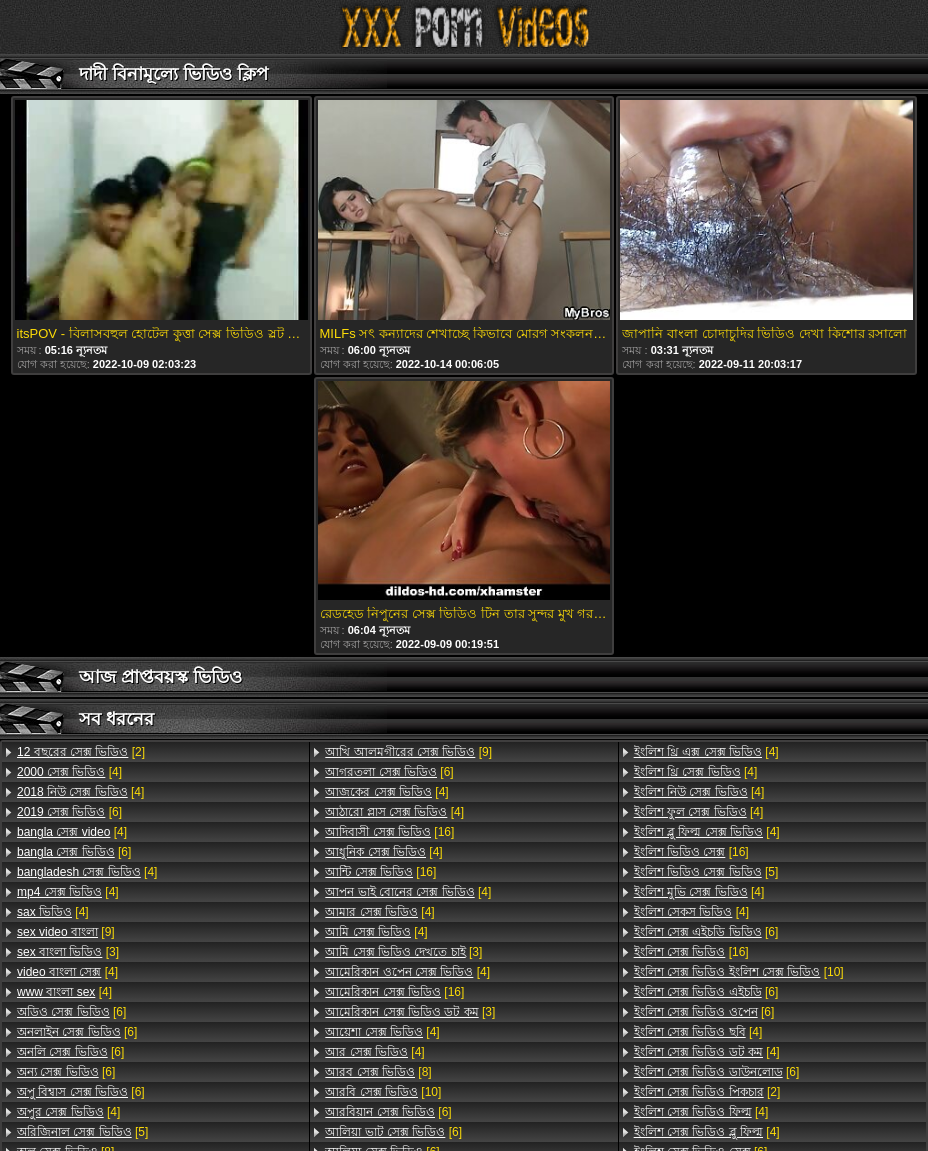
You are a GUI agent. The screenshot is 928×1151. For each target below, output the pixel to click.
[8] (378, 1072)
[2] (81, 752)
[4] (69, 772)
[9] (66, 932)
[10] (383, 1092)
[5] (82, 1132)
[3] (68, 952)
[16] (389, 832)
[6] (69, 812)
